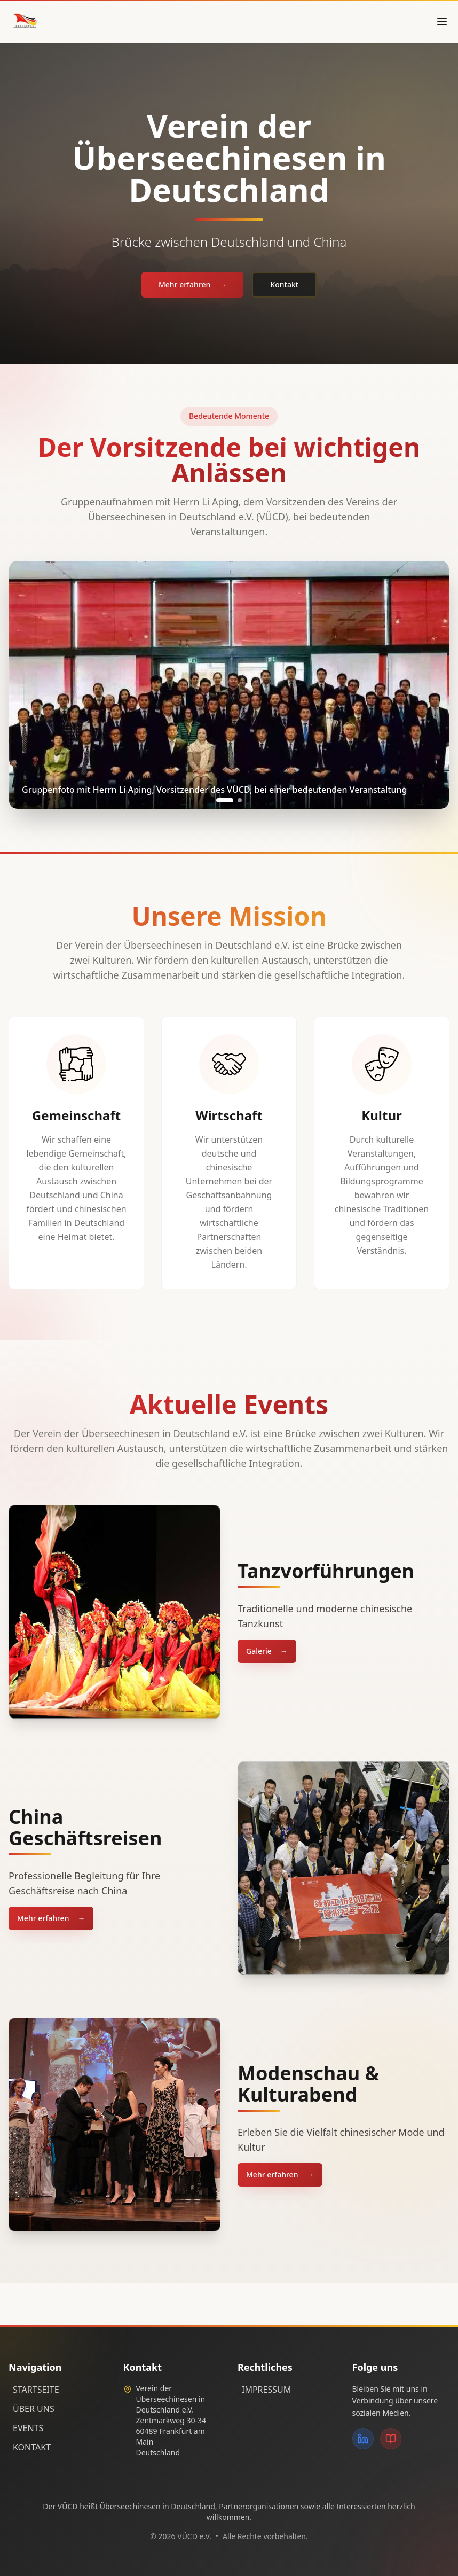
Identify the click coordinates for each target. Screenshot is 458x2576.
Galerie (267, 1651)
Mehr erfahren (192, 284)
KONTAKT (32, 2447)
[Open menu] (442, 21)
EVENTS (28, 2428)
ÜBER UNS (33, 2409)
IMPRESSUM (266, 2389)
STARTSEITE (36, 2389)
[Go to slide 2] (240, 800)
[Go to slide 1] (224, 800)
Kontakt (284, 284)
